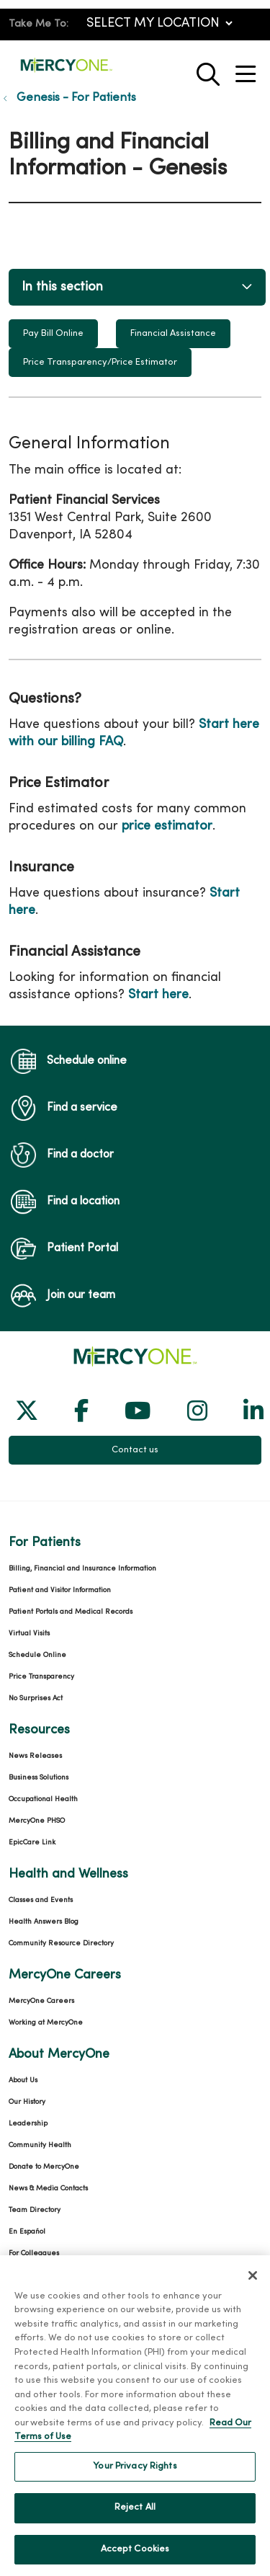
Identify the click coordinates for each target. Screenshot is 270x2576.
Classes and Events (41, 1900)
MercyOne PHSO (37, 1821)
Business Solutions (38, 1778)
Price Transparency (41, 1677)
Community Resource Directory (61, 1943)
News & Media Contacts (48, 2188)
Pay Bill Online (53, 333)
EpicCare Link (32, 1842)
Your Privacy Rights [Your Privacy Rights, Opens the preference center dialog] (134, 2480)
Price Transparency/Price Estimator (100, 362)
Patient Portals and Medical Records (70, 1612)
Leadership (28, 2123)
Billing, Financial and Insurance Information (82, 1568)
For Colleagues (34, 2253)
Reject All (135, 2522)
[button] (248, 69)
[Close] (253, 2289)
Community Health (40, 2145)
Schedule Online (37, 1655)
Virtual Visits (29, 1633)
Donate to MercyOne (44, 2167)
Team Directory (34, 2210)
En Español (27, 2232)
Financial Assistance (173, 333)
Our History (27, 2102)
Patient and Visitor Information (60, 1590)
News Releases (35, 1756)
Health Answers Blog (43, 1922)
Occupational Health (43, 1799)
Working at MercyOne (46, 2023)
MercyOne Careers (41, 2001)
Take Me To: (38, 24)
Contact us (135, 1450)
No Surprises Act (36, 1698)
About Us (23, 2080)
